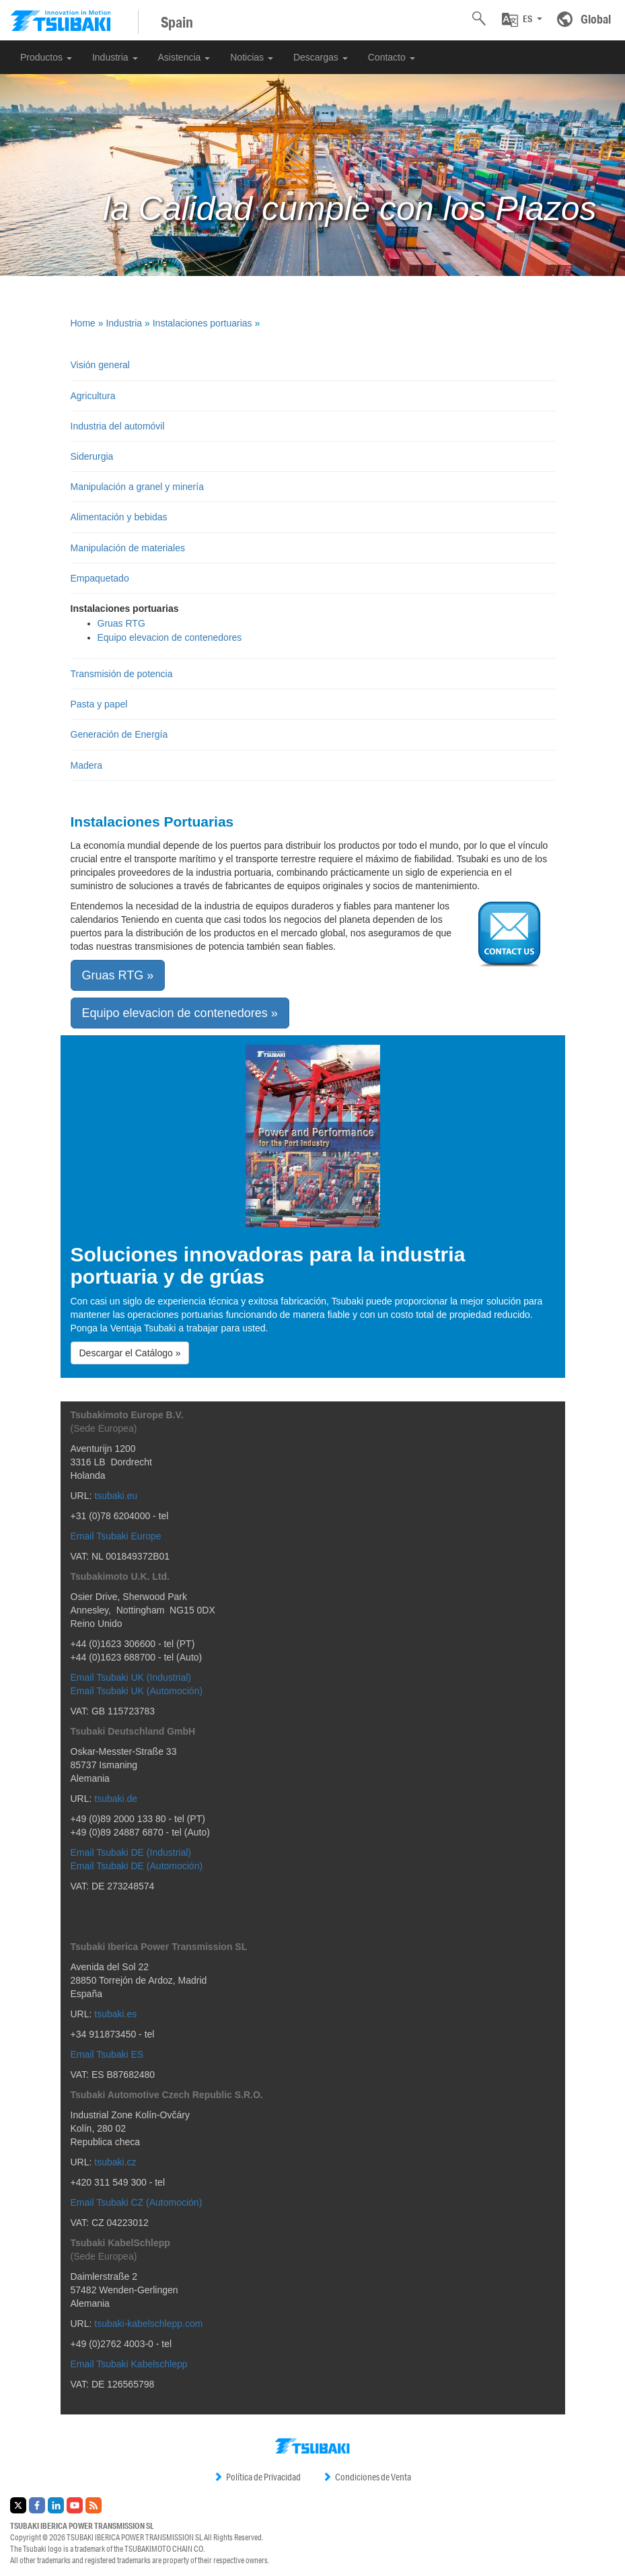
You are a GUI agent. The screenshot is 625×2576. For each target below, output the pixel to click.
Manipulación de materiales (128, 548)
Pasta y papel (99, 704)
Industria (115, 57)
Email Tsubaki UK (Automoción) (137, 1690)
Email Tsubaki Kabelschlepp (129, 2364)
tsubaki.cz (115, 2162)
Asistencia (184, 57)
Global (596, 18)
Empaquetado (100, 578)
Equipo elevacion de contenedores (170, 637)
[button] (522, 19)
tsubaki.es (115, 2014)
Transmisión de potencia (122, 673)
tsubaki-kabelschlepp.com (148, 2323)
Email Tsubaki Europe (116, 1536)
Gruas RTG (121, 623)
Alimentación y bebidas (119, 517)
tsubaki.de (115, 1798)
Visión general (100, 364)
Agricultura (93, 395)
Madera (86, 765)
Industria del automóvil (118, 426)
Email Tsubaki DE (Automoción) (137, 1865)
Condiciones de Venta (366, 2477)
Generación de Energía (119, 734)
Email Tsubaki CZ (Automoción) (137, 2202)
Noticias (251, 57)
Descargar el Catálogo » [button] (130, 1353)
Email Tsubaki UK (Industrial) (131, 1677)
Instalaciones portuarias (202, 323)
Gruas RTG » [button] (118, 975)
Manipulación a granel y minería (137, 486)
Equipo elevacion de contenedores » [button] (180, 1013)
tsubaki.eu (115, 1495)
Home (83, 323)
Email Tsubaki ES (107, 2054)
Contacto (391, 57)
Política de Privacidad (257, 2477)
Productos (46, 57)
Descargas (320, 57)
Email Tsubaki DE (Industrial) (131, 1852)
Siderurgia (92, 456)
